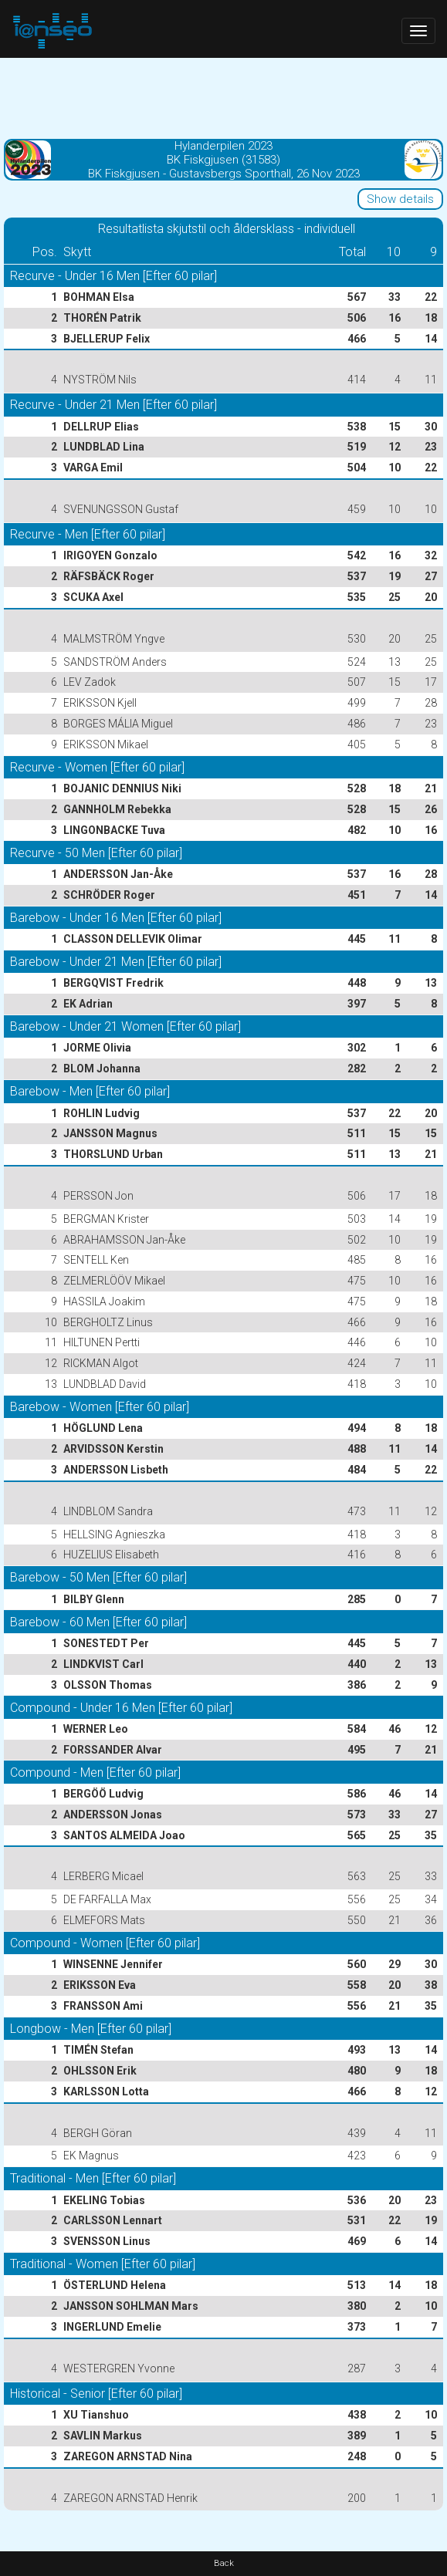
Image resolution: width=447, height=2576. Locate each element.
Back (224, 2563)
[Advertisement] (223, 96)
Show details (400, 199)
